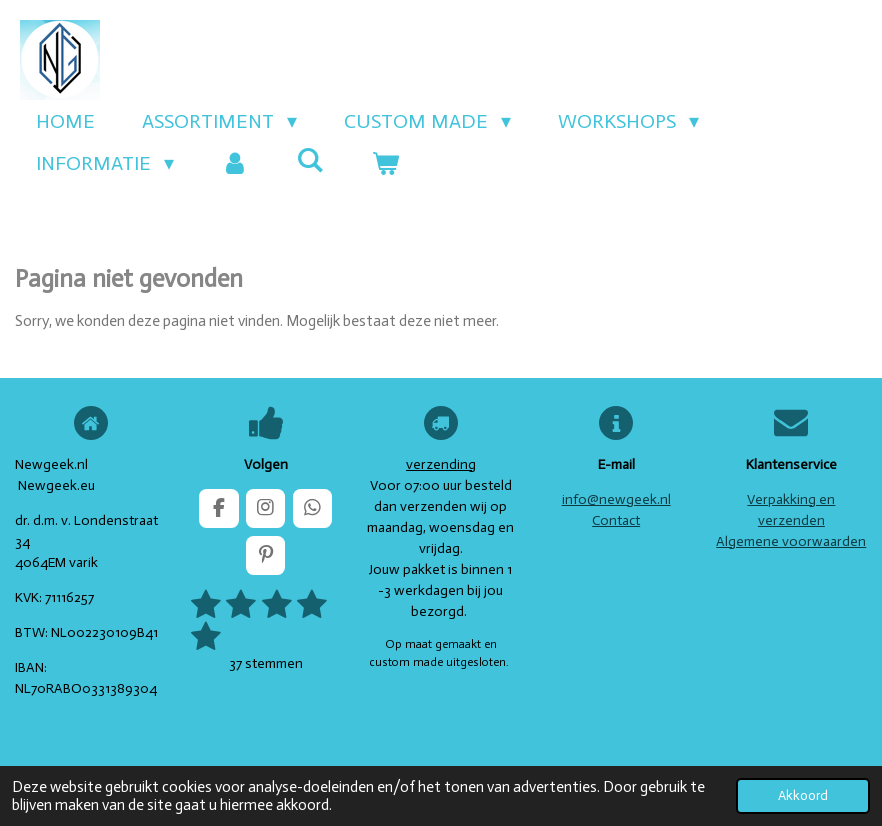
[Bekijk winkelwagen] (385, 163)
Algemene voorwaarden (791, 541)
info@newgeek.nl (616, 499)
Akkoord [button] (803, 795)
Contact (616, 520)
